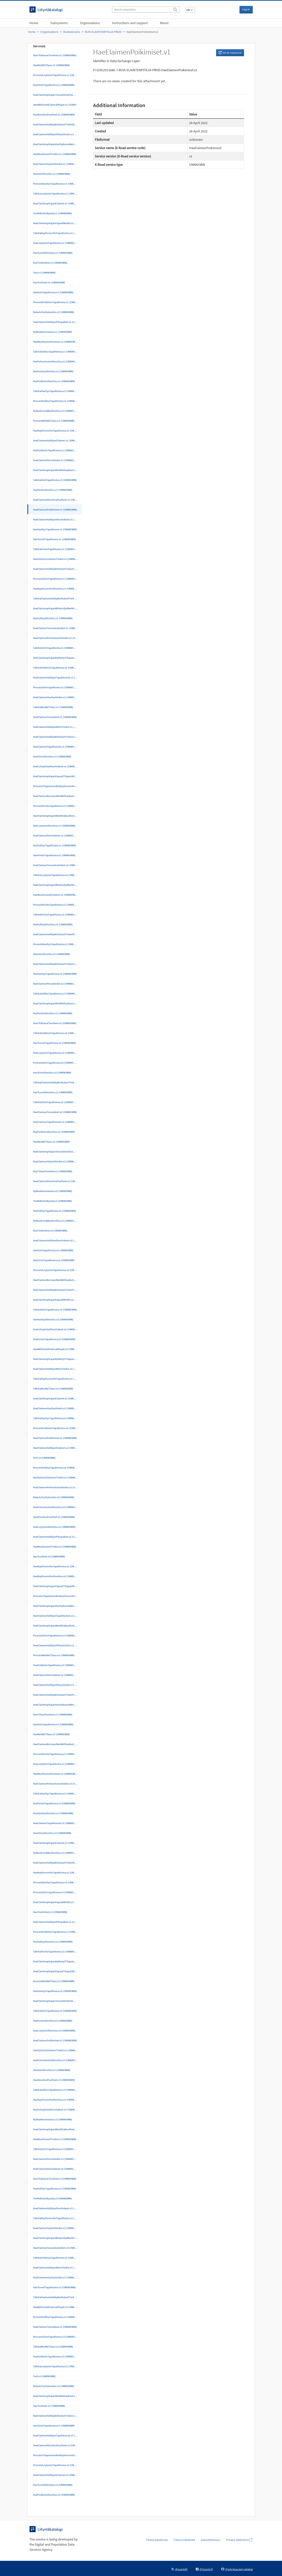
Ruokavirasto (71, 32)
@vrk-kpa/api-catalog (237, 2569)
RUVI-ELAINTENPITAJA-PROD (103, 32)
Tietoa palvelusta (157, 2540)
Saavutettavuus (210, 2540)
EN (189, 10)
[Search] (175, 9)
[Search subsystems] (146, 10)
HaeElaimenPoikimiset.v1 (142, 32)
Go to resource (230, 53)
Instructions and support (130, 23)
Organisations (90, 23)
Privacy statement (239, 2540)
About (164, 23)
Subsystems (59, 23)
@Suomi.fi (204, 2569)
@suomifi (179, 2569)
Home (33, 23)
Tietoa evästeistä (184, 2540)
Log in (246, 9)
